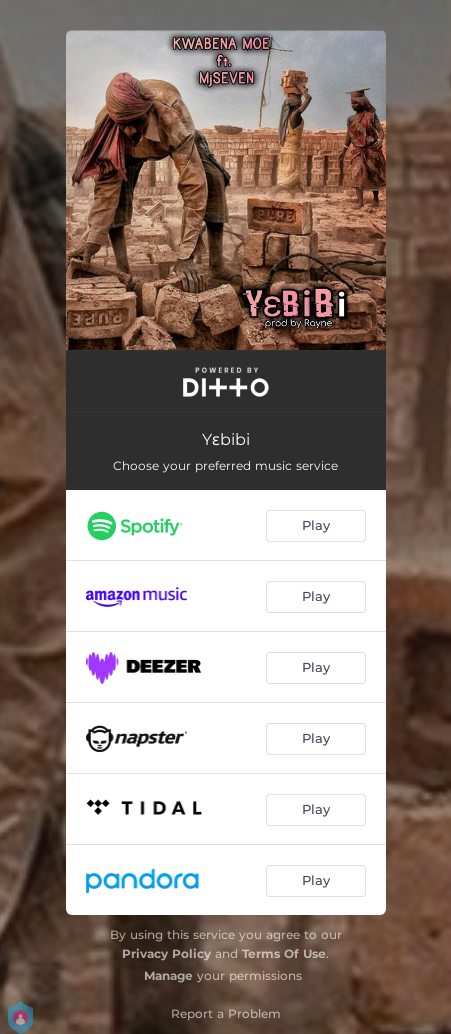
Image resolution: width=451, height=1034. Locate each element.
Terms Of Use (284, 953)
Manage (168, 975)
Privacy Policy (166, 953)
